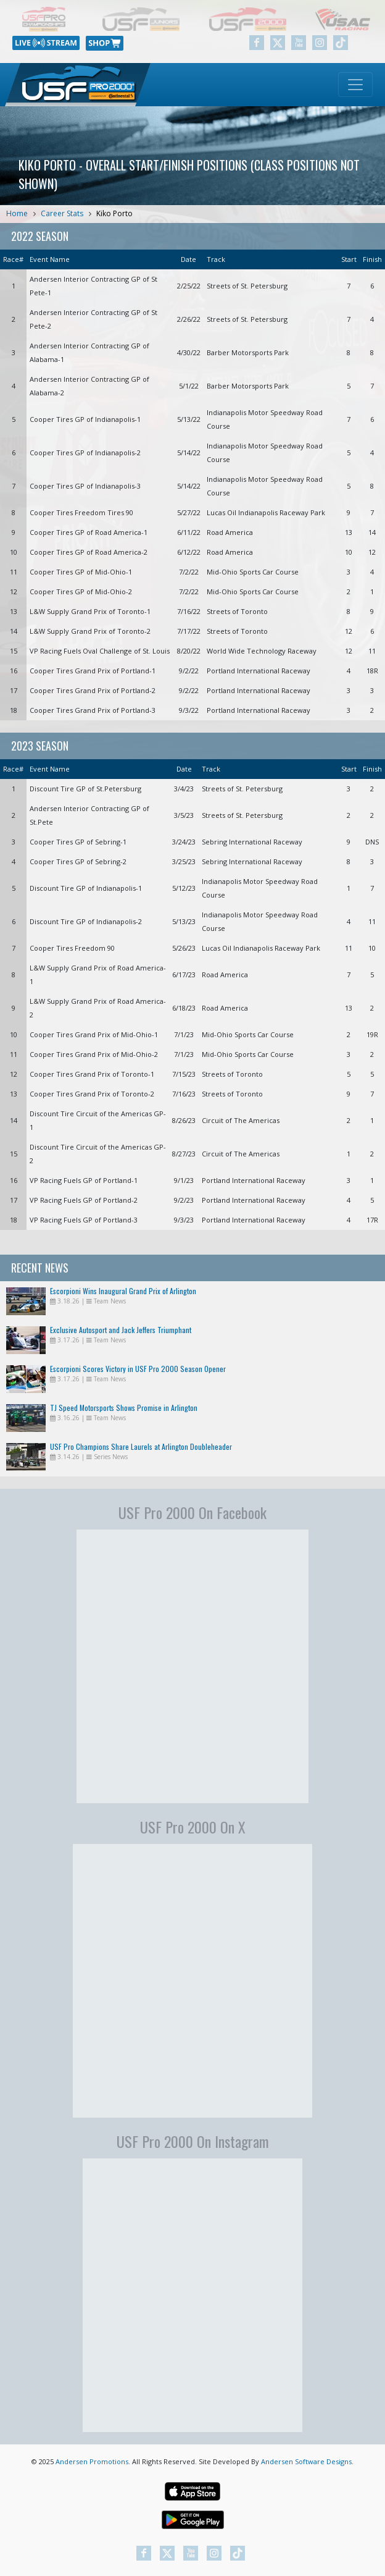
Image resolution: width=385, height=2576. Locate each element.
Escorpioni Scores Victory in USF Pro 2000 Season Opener (138, 1368)
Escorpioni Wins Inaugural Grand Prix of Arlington (123, 1291)
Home (17, 213)
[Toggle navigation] (355, 84)
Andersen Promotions (92, 2461)
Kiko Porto (114, 213)
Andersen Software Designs (306, 2461)
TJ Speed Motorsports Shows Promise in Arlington (123, 1407)
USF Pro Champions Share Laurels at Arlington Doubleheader (141, 1446)
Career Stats (62, 213)
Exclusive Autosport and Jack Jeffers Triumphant (120, 1329)
